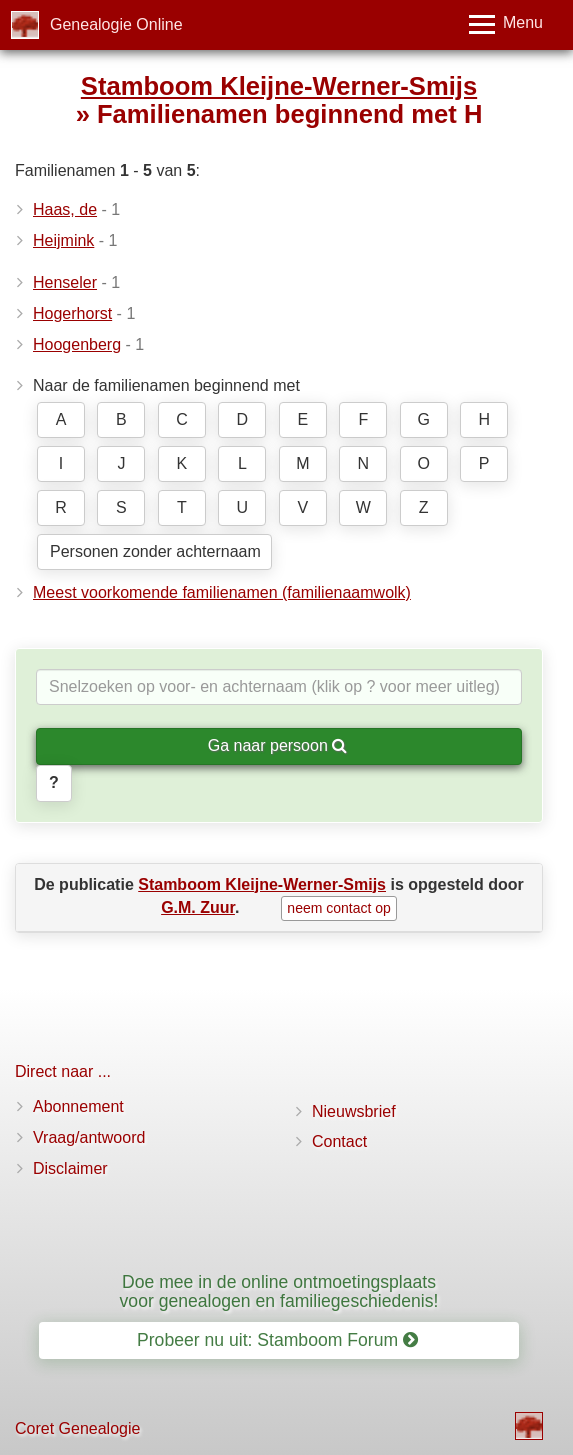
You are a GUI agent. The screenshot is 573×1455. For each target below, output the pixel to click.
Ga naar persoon (278, 745)
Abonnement (78, 1106)
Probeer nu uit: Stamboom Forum (277, 1340)
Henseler (65, 282)
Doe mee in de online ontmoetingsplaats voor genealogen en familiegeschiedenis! (279, 1291)
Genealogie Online (116, 24)
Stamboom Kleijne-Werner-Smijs (279, 86)
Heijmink (63, 240)
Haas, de (65, 209)
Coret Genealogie (77, 1428)
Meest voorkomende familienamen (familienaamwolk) (222, 592)
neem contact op (339, 908)
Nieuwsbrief (354, 1111)
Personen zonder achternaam (155, 551)
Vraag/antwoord (89, 1137)
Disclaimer (70, 1168)
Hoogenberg (77, 344)
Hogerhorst (72, 313)
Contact (339, 1141)
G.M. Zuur (198, 907)
